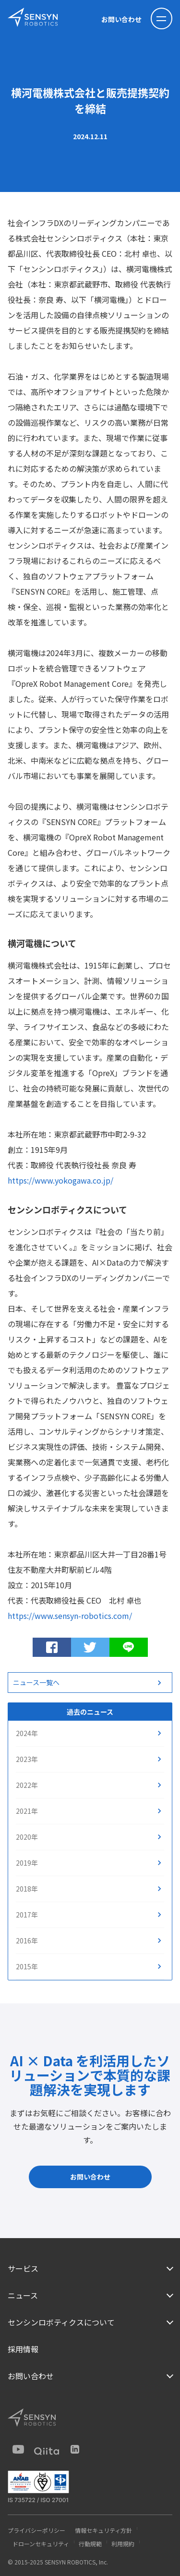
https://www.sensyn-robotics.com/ (70, 1615)
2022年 (27, 1785)
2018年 (27, 1888)
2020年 (27, 1837)
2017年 (27, 1914)
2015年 (27, 1966)
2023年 (27, 1759)
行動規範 (90, 2544)
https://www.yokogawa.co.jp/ (60, 1180)
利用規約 (122, 2544)
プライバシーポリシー (36, 2530)
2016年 (27, 1940)
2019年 (27, 1863)
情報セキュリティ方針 (103, 2530)
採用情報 (23, 2349)
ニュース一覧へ (36, 1682)
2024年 (27, 1733)
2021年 (27, 1811)
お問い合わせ (121, 19)
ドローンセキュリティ (40, 2544)
